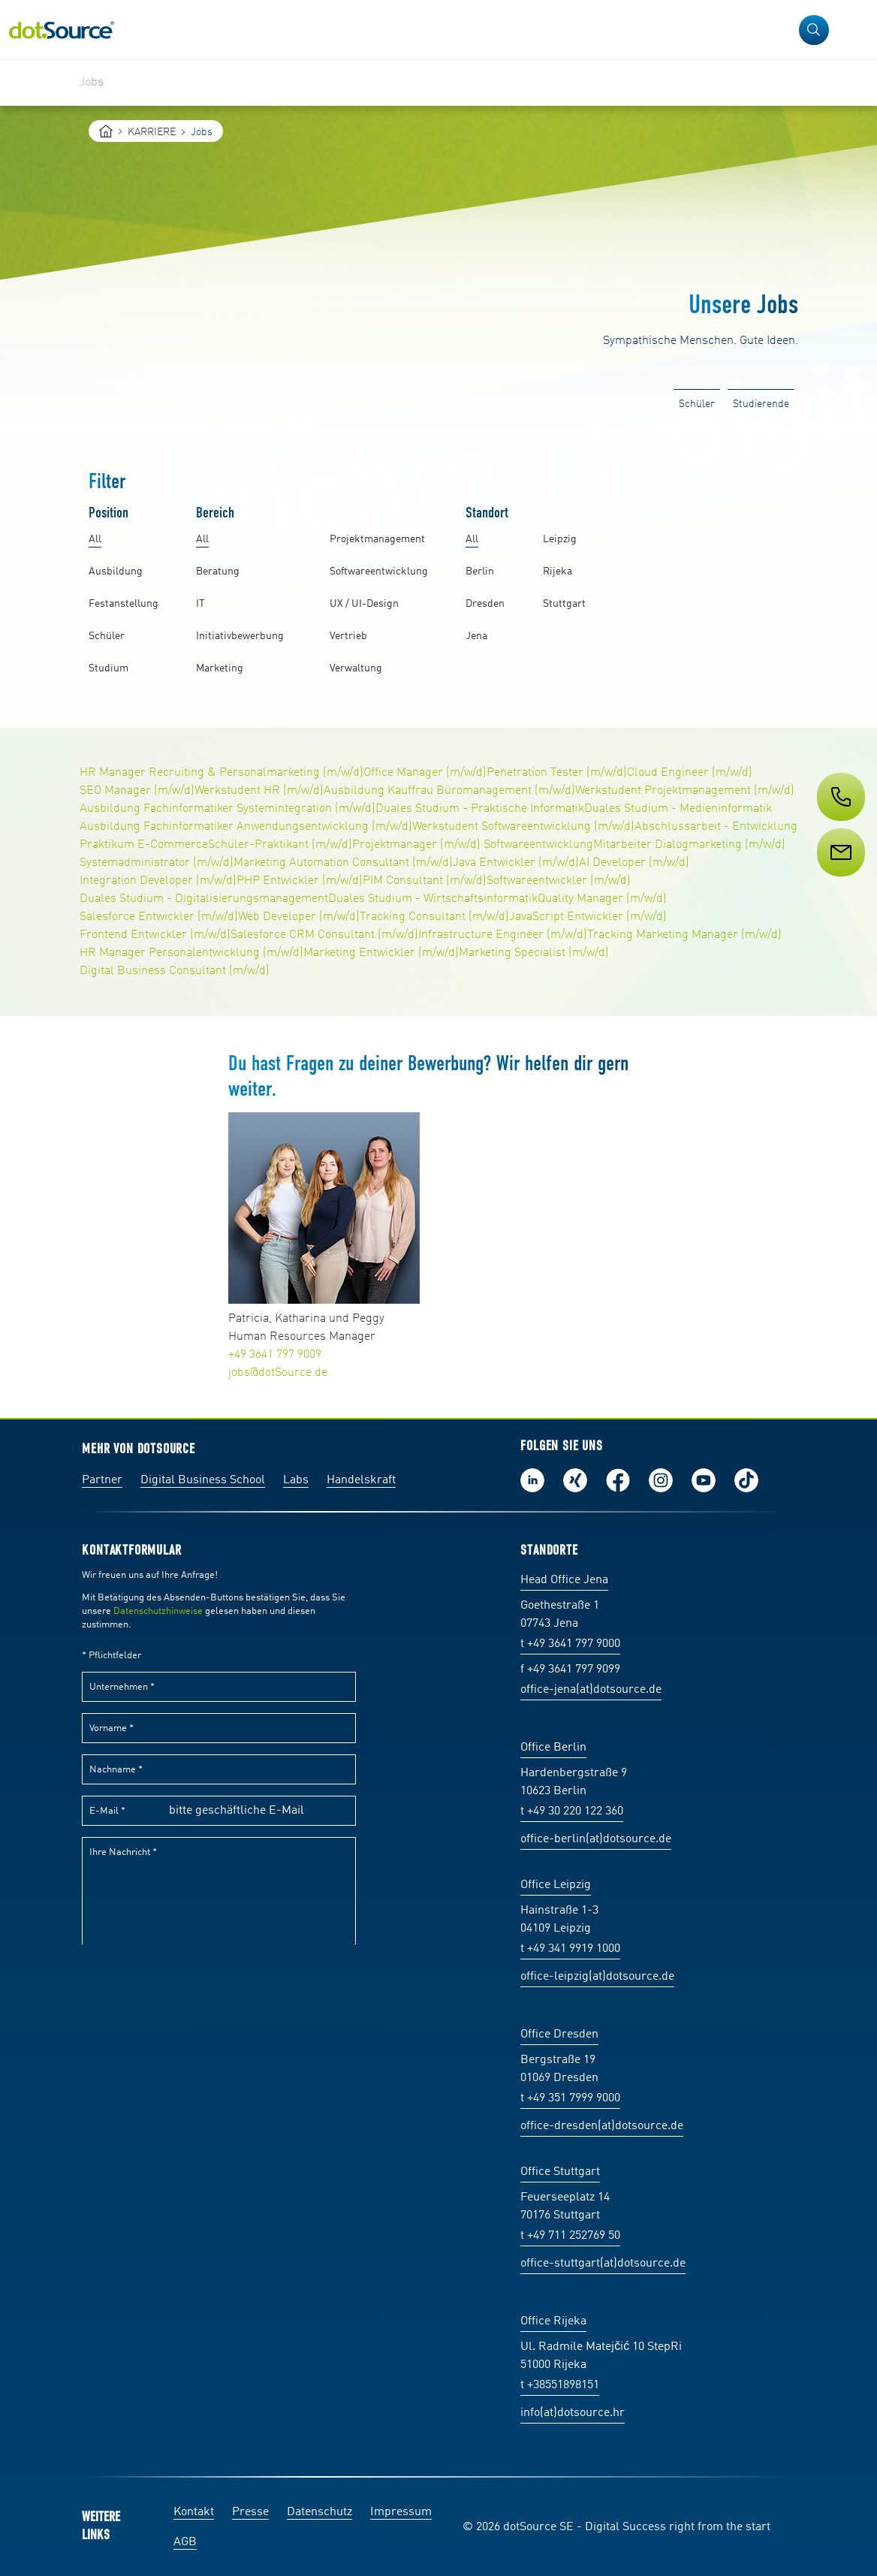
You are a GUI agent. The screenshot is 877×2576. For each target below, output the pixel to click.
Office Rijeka (553, 2321)
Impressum (401, 2512)
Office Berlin (553, 1748)
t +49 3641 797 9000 (570, 1644)
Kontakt (193, 2512)
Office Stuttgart (560, 2172)
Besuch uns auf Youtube (704, 1480)
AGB (185, 2542)
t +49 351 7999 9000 (570, 2098)
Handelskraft (361, 1480)
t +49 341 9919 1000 (570, 1949)
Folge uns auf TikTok (746, 1480)
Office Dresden (559, 2035)
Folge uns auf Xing (575, 1480)
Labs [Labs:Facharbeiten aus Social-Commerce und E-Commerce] (296, 1480)
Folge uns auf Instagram (661, 1480)
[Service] (839, 880)
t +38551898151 (559, 2385)
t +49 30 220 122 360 (571, 1811)
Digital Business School (202, 1480)
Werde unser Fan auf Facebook (618, 1480)
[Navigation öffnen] (856, 30)
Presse (250, 2512)
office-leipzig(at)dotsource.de (597, 1977)
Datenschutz (319, 2512)
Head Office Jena (564, 1580)
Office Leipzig (555, 1885)
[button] (814, 30)
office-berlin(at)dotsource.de (595, 1839)
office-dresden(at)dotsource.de (601, 2126)
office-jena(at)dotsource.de (591, 1690)
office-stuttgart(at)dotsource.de (603, 2264)
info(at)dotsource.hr (572, 2413)
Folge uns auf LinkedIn (532, 1480)
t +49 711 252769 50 (570, 2236)
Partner (102, 1480)
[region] (438, 82)
